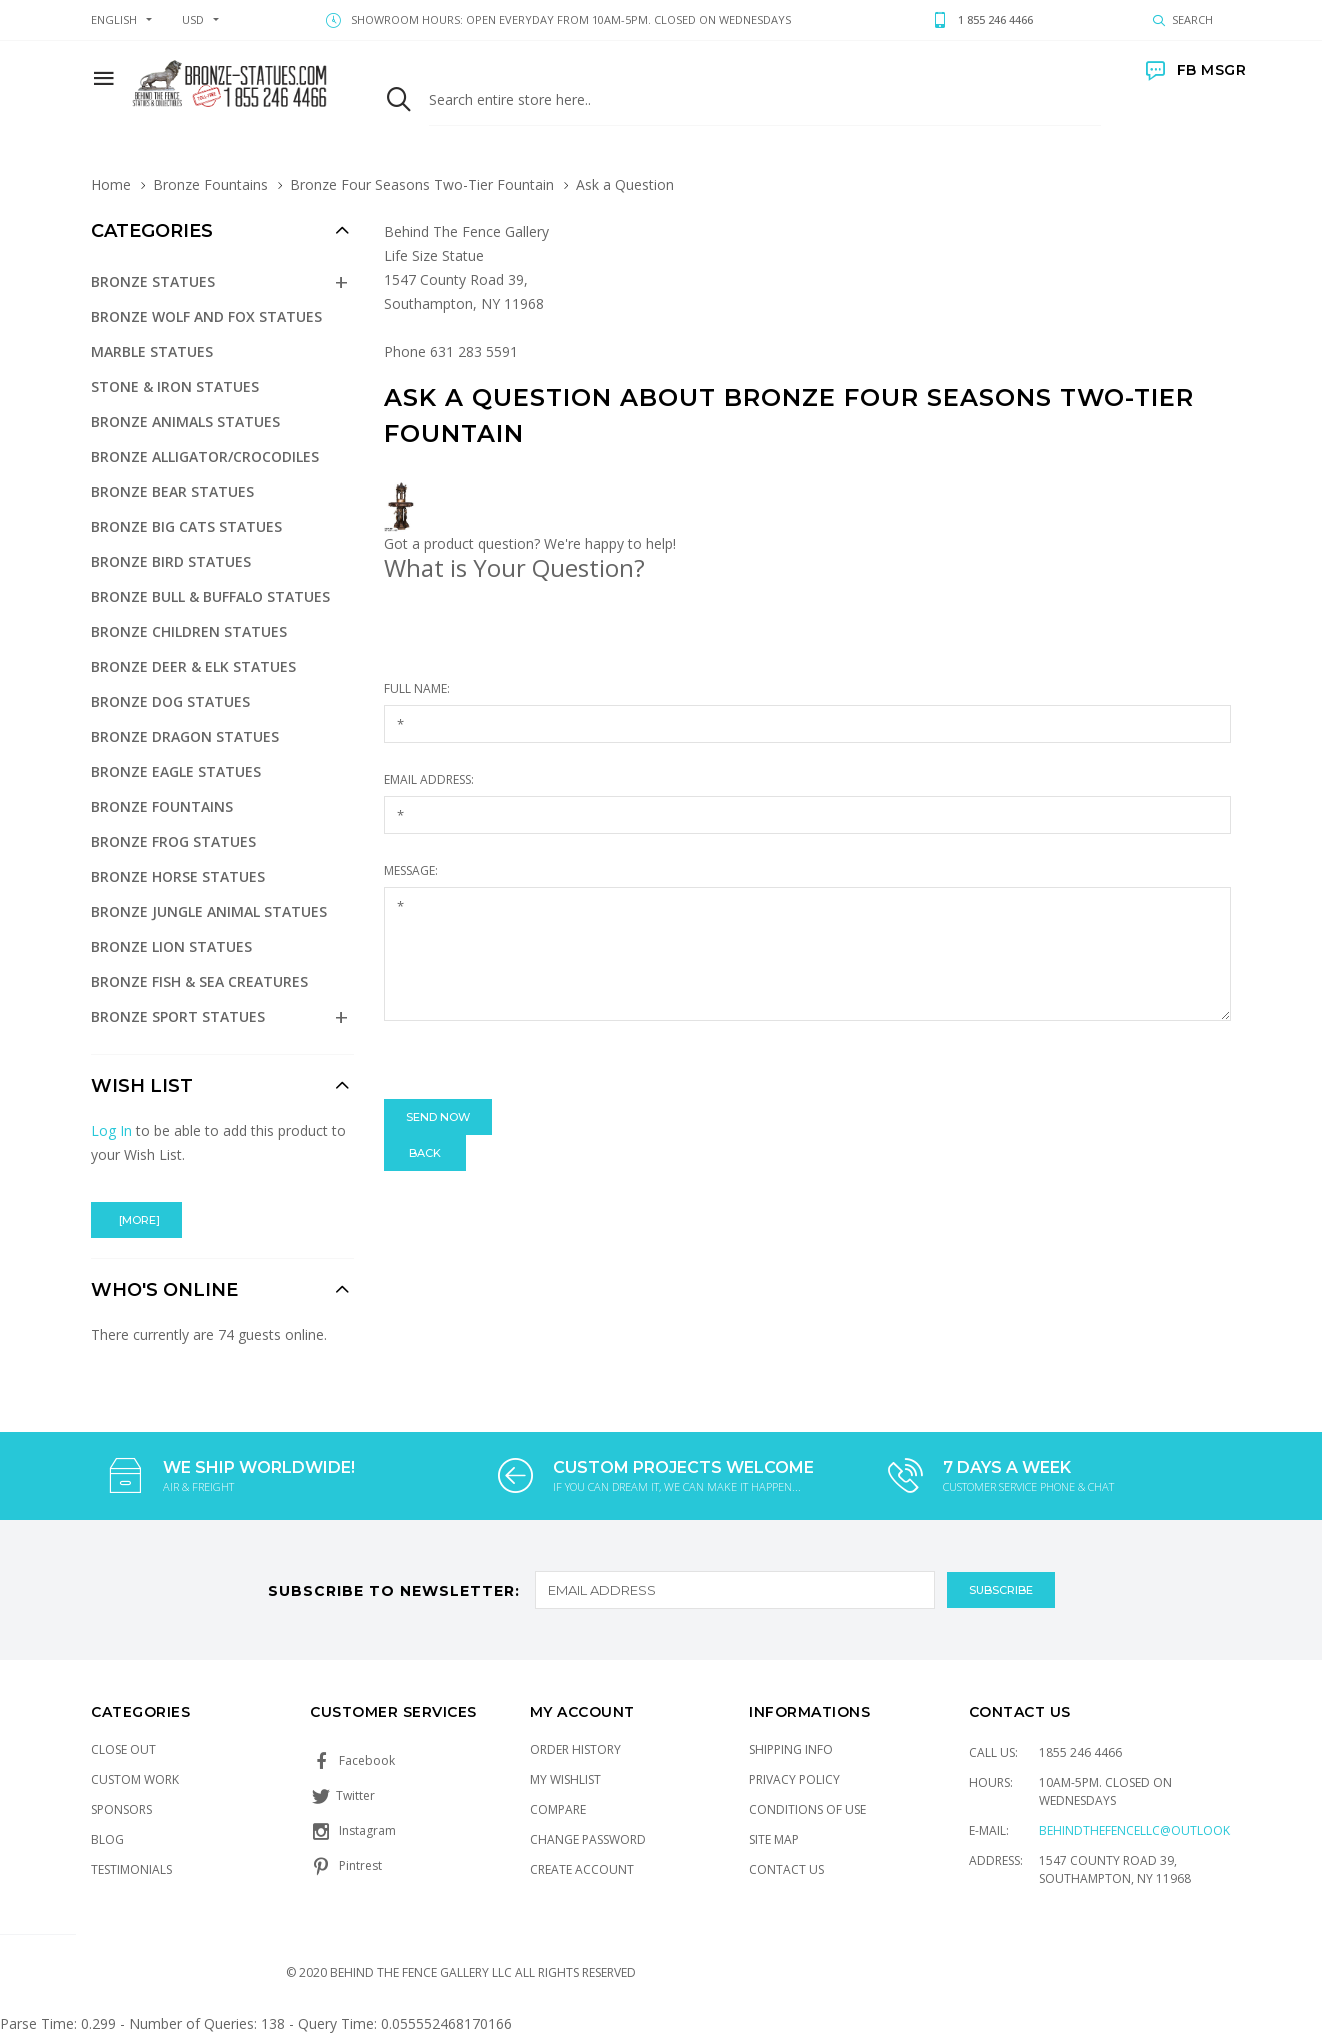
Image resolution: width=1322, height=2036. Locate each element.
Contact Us (786, 1869)
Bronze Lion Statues (171, 946)
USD (193, 19)
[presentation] (536, 1060)
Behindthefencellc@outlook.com (1150, 1830)
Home (111, 184)
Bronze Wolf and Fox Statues (206, 316)
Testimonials (131, 1869)
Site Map (774, 1839)
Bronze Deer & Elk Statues (193, 666)
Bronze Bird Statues (171, 561)
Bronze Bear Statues (172, 491)
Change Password (588, 1839)
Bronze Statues (153, 281)
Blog (107, 1839)
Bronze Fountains (210, 184)
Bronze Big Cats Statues (186, 526)
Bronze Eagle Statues (176, 771)
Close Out (123, 1749)
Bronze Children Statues (189, 631)
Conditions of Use (807, 1809)
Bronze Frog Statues (173, 841)
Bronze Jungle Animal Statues (209, 911)
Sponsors (121, 1809)
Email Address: (429, 779)
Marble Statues (152, 351)
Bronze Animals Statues (185, 421)
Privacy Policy (794, 1779)
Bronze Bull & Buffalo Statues (210, 596)
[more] (136, 1220)
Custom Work (135, 1779)
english (114, 19)
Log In (111, 1130)
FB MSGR (1196, 70)
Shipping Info (791, 1749)
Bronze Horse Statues (178, 876)
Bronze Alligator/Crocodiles (205, 456)
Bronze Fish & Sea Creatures (199, 981)
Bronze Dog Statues (170, 701)
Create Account (582, 1869)
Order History (575, 1749)
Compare (558, 1809)
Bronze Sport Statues (178, 1016)
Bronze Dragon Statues (185, 736)
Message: (411, 870)
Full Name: (417, 688)
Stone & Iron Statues (175, 386)
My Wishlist (565, 1779)
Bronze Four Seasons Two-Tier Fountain (422, 184)
